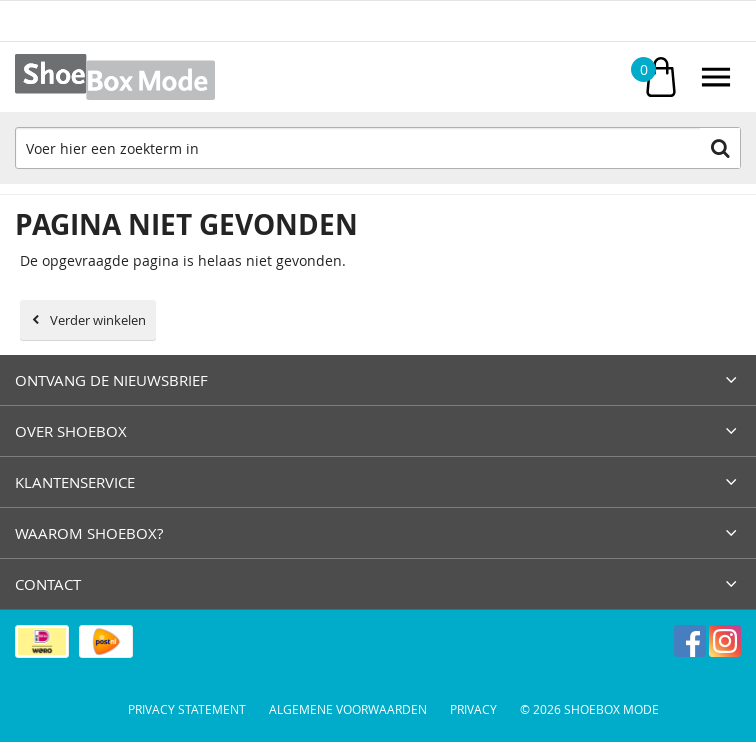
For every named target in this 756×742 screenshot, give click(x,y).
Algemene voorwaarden (348, 709)
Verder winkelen (98, 320)
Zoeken (720, 148)
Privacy (473, 709)
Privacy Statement (187, 709)
